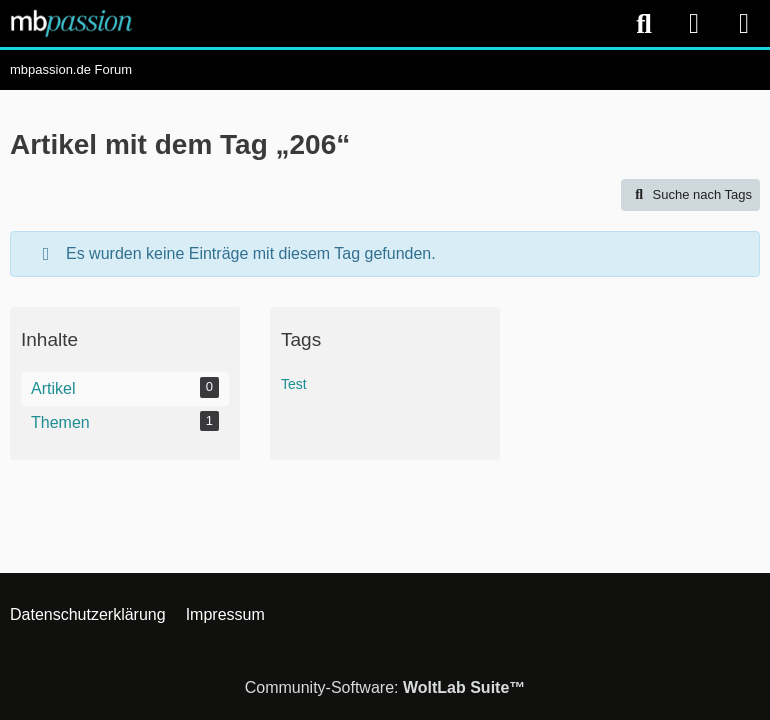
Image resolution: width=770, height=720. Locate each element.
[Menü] (744, 24)
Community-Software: (385, 687)
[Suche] (644, 24)
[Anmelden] (694, 23)
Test (294, 384)
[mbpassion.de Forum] (71, 23)
